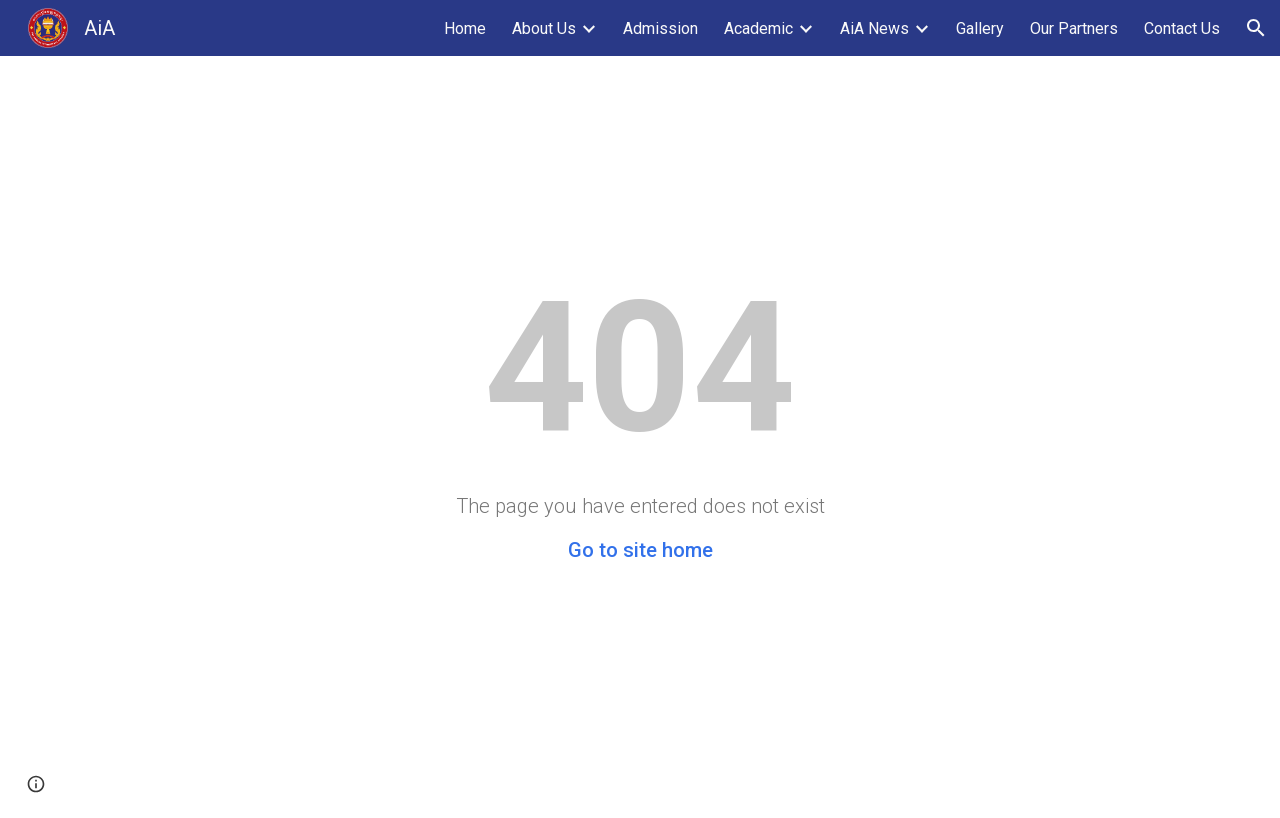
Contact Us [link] (1182, 28)
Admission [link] (660, 28)
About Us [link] (544, 28)
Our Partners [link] (1074, 28)
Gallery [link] (980, 28)
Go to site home (640, 550)
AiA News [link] (874, 28)
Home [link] (465, 28)
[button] (1256, 28)
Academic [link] (758, 28)
